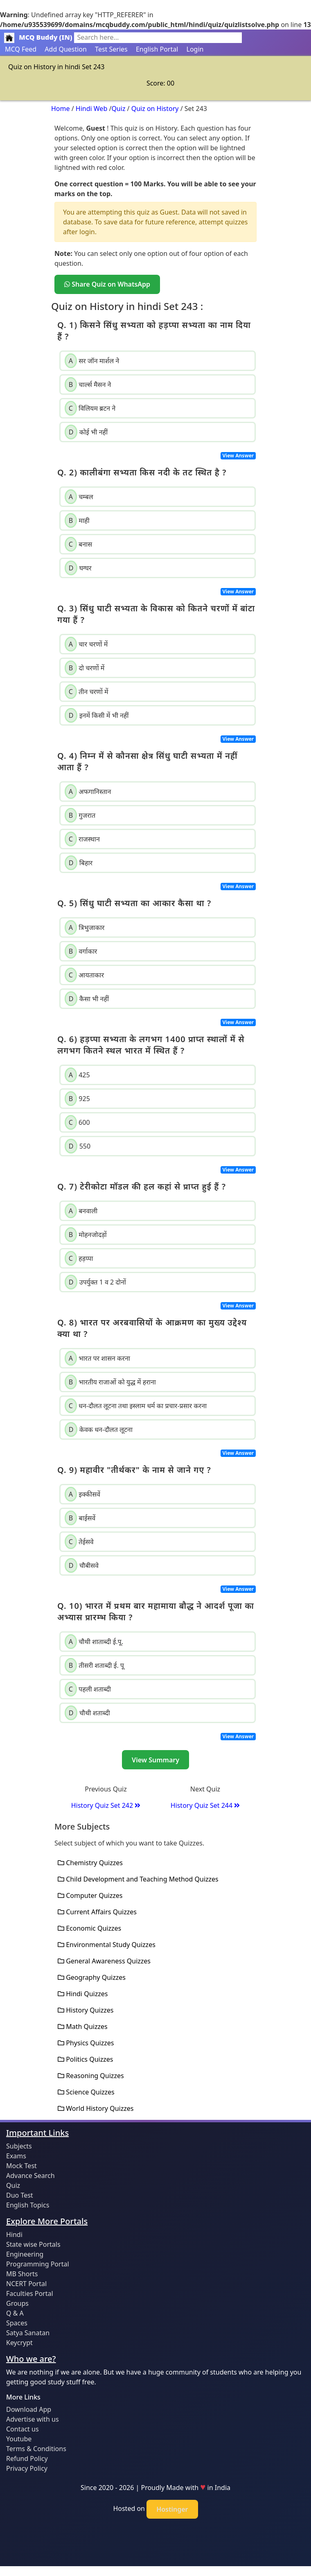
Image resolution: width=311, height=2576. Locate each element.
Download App (28, 2409)
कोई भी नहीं (86, 432)
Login (195, 49)
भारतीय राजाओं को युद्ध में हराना (110, 1382)
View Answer (238, 455)
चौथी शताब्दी (87, 1713)
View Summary (155, 1759)
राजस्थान (82, 839)
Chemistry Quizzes (90, 1862)
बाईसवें (80, 1518)
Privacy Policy (26, 2468)
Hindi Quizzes (83, 1993)
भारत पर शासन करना (97, 1358)
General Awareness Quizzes (104, 1960)
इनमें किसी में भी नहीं (97, 715)
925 (77, 1099)
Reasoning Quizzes (91, 2075)
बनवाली (81, 1211)
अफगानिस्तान (88, 791)
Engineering (24, 2254)
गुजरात (80, 815)
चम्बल (79, 497)
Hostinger (172, 2509)
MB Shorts (22, 2273)
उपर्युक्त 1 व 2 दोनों (95, 1282)
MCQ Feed (20, 49)
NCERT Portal (26, 2283)
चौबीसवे (82, 1565)
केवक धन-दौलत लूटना (99, 1429)
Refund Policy (27, 2458)
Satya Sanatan (28, 2332)
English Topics (27, 2205)
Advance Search (30, 2175)
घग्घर (78, 568)
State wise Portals (33, 2244)
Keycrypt (19, 2342)
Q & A (15, 2313)
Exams (16, 2155)
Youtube (19, 2438)
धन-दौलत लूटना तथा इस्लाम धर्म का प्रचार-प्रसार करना (136, 1406)
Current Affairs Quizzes (97, 1911)
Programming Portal (37, 2263)
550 (77, 1146)
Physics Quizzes (86, 2042)
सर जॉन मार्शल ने (92, 361)
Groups (17, 2303)
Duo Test (19, 2195)
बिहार (78, 863)
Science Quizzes (86, 2092)
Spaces (16, 2322)
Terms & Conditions (36, 2448)
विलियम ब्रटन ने (90, 408)
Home (60, 108)
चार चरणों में (86, 644)
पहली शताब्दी (88, 1689)
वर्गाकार (81, 951)
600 (77, 1122)
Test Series (111, 49)
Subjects (19, 2146)
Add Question (66, 49)
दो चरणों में (85, 668)
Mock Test (21, 2165)
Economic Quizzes (89, 1928)
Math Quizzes (83, 2026)
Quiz (118, 108)
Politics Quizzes (85, 2059)
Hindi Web (91, 108)
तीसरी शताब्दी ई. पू (94, 1665)
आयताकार (84, 975)
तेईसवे (79, 1542)
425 (77, 1075)
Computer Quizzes (90, 1895)
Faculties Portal (29, 2293)
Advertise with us (32, 2419)
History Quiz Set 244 (205, 1805)
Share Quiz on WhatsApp (107, 284)
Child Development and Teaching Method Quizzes (138, 1879)
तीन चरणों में (86, 692)
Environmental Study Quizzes (107, 1944)
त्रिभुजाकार (85, 927)
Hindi (14, 2234)
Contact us (22, 2429)
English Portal (157, 49)
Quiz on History (155, 108)
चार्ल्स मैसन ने (88, 384)
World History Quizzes (95, 2108)
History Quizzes (85, 2010)
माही (77, 520)
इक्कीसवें (82, 1494)
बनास (78, 544)
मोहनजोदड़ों (86, 1234)
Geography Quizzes (92, 1977)
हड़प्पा (79, 1258)
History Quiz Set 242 (106, 1805)
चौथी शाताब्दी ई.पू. (94, 1641)
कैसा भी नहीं (87, 999)
